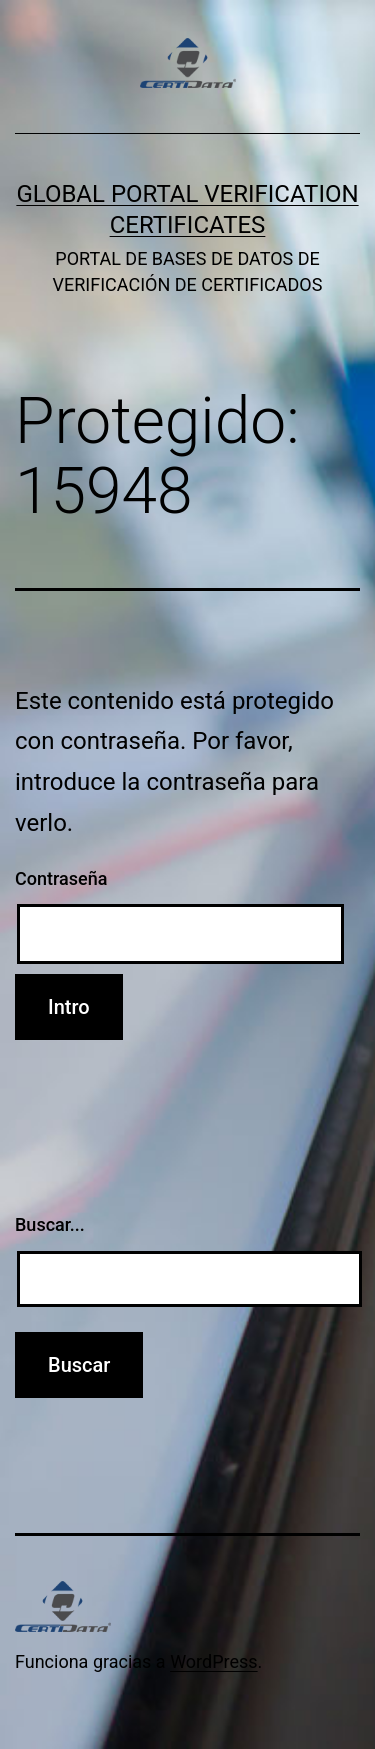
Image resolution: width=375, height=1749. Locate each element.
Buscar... (50, 1224)
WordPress (213, 1661)
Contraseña (61, 878)
